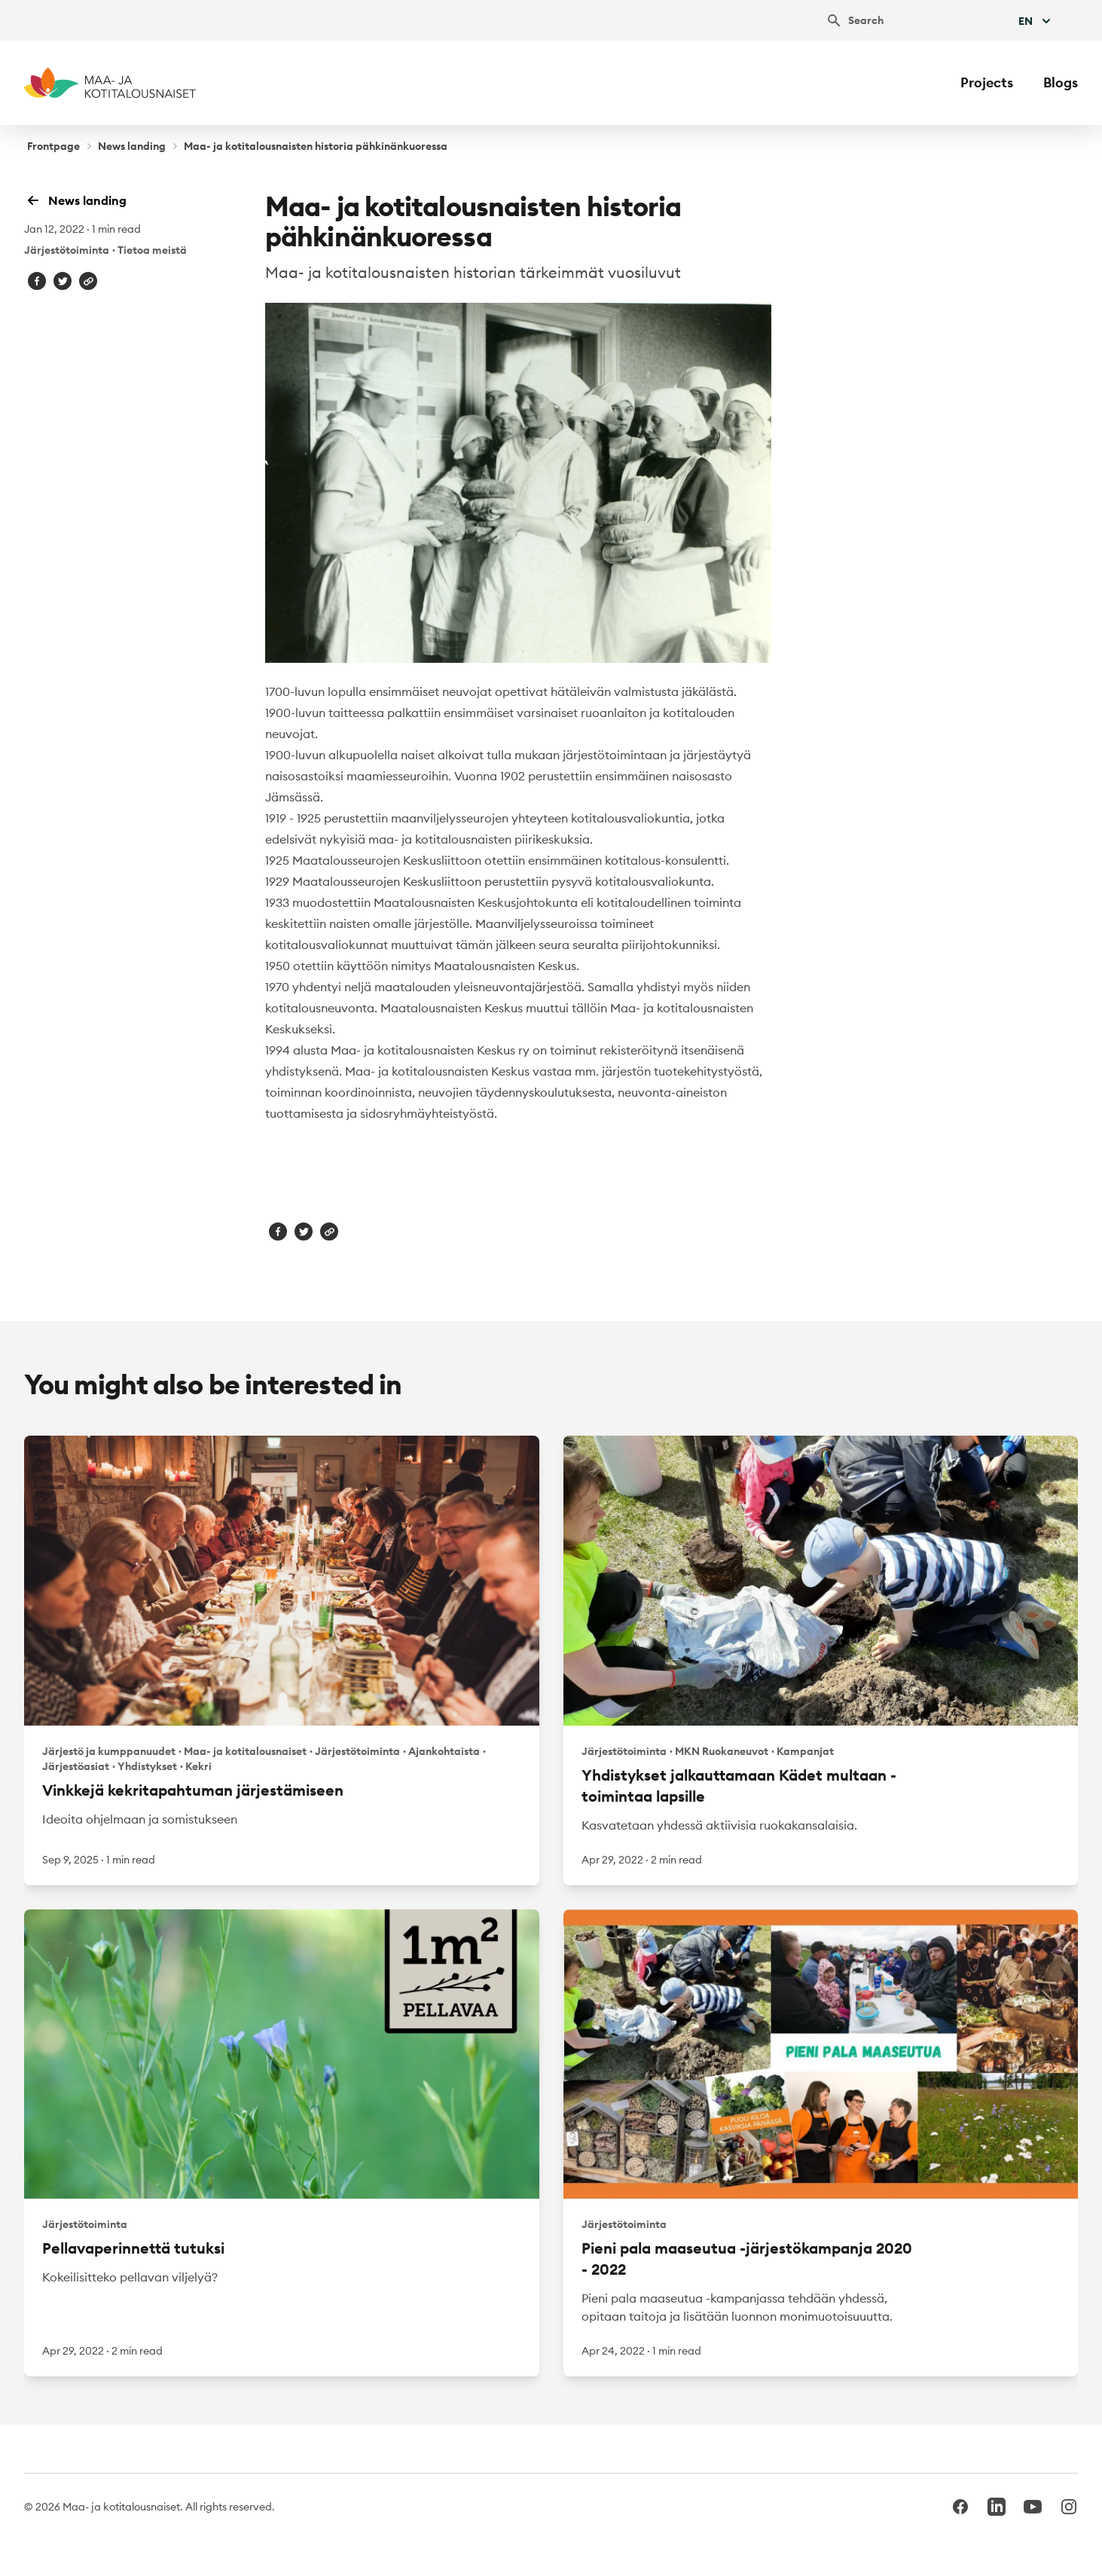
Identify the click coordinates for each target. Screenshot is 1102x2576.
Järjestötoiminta (66, 250)
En (1036, 21)
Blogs (1060, 82)
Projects (986, 82)
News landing (132, 146)
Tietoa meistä (152, 250)
